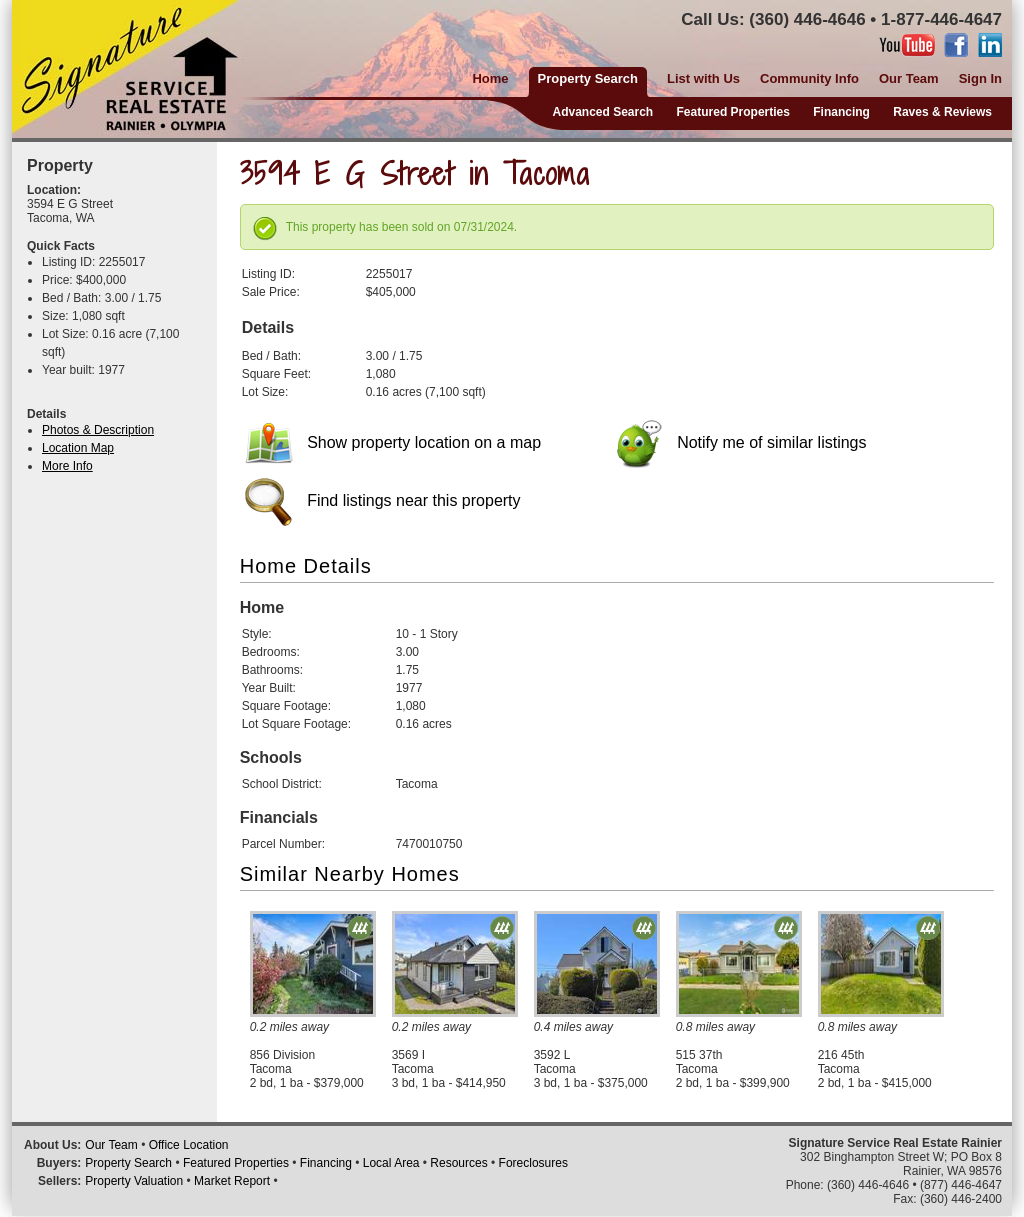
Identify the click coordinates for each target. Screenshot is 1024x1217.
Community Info (809, 78)
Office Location (189, 1145)
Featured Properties (733, 112)
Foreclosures (533, 1163)
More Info (67, 466)
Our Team (909, 78)
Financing (841, 112)
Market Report (232, 1181)
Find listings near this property (383, 500)
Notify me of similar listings (741, 442)
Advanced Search (602, 112)
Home (490, 78)
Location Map (78, 448)
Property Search (128, 1163)
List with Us (703, 78)
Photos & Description (98, 430)
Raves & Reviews (942, 112)
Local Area (391, 1163)
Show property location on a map (393, 442)
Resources (458, 1163)
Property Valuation (134, 1181)
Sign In (980, 78)
